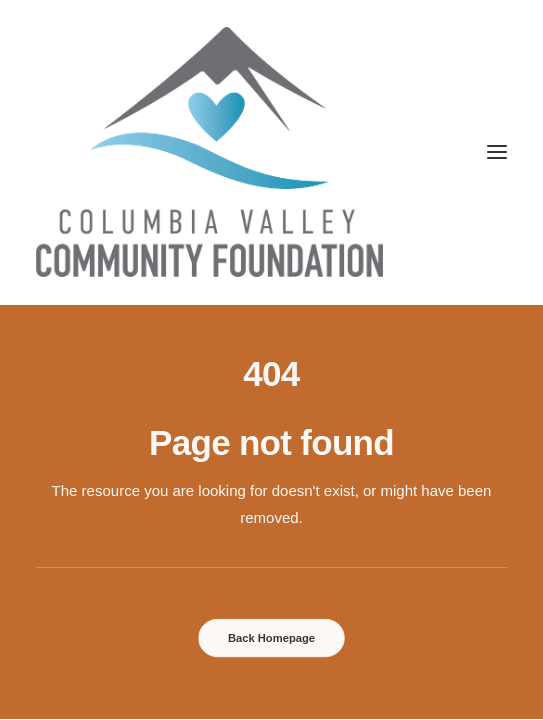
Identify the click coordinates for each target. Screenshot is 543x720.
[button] (497, 152)
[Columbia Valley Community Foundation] (271, 152)
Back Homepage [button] (271, 637)
